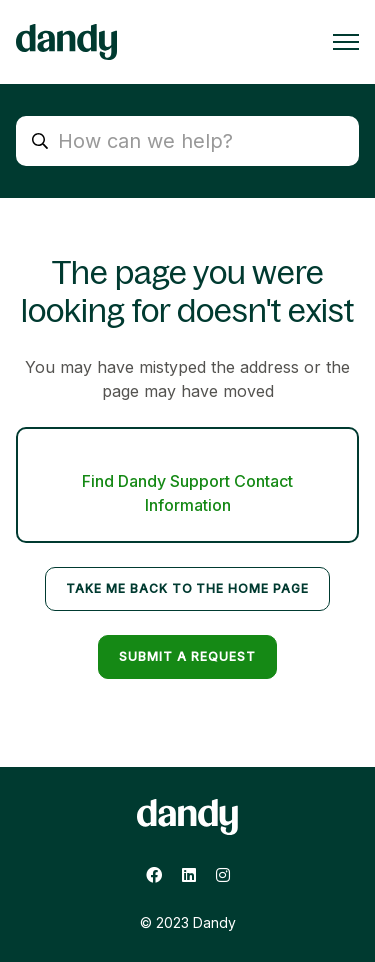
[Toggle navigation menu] (346, 42)
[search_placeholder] (187, 141)
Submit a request (187, 656)
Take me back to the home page (187, 588)
